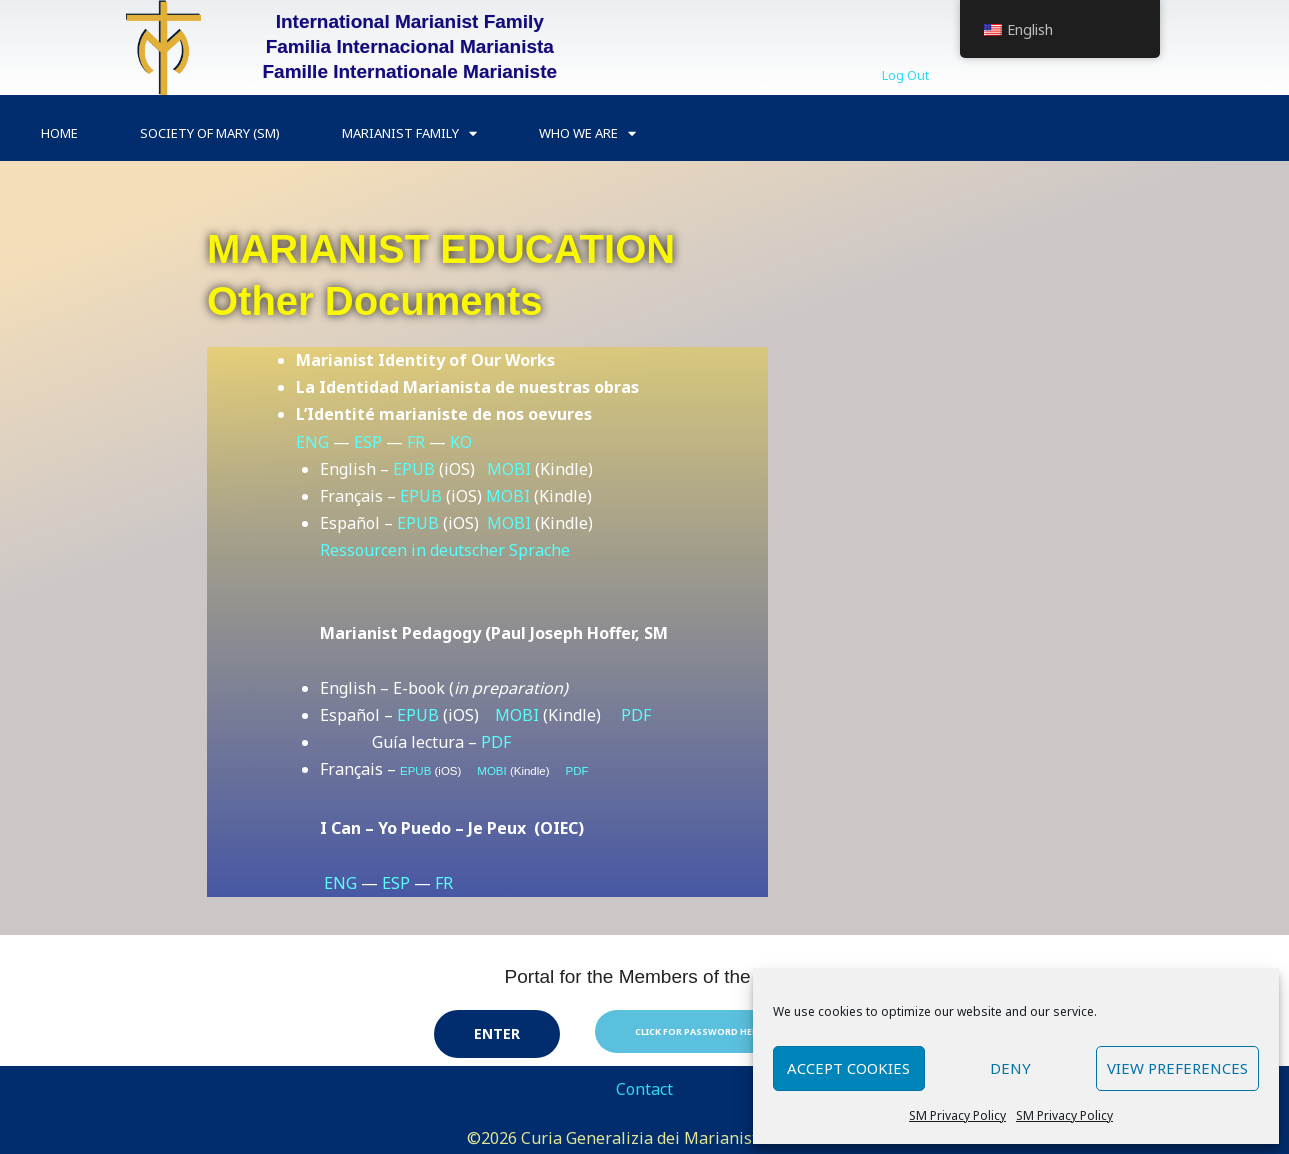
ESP (368, 442)
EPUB (414, 469)
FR (416, 442)
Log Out (905, 75)
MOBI (509, 469)
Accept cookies (848, 1068)
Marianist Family (409, 133)
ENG (312, 442)
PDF (636, 715)
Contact (644, 1089)
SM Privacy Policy (957, 1115)
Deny (1010, 1068)
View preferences (1177, 1068)
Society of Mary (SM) (210, 133)
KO (461, 442)
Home (59, 133)
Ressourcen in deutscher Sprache (445, 550)
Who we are (587, 133)
